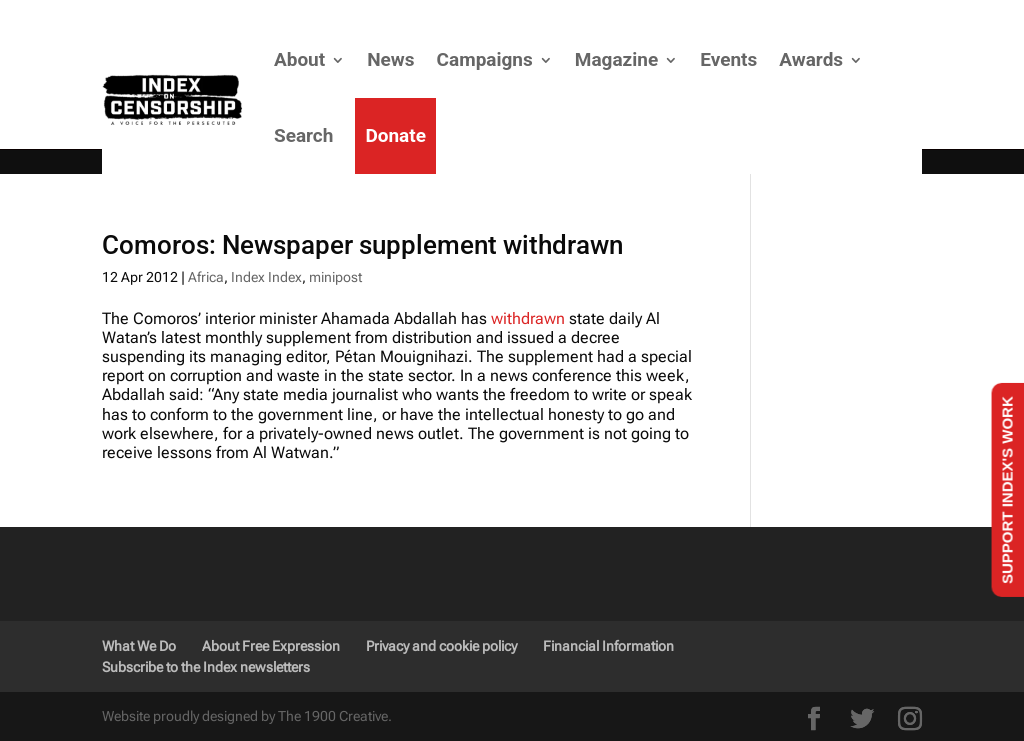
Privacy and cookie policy (441, 646)
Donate (395, 135)
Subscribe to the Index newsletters (206, 667)
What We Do (139, 646)
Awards (811, 59)
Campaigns (485, 59)
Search (303, 135)
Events (728, 59)
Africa (206, 277)
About (299, 59)
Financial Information (608, 646)
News (390, 59)
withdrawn (528, 318)
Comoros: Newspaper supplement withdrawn (362, 245)
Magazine (616, 59)
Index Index (266, 277)
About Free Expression (271, 646)
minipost (335, 277)
